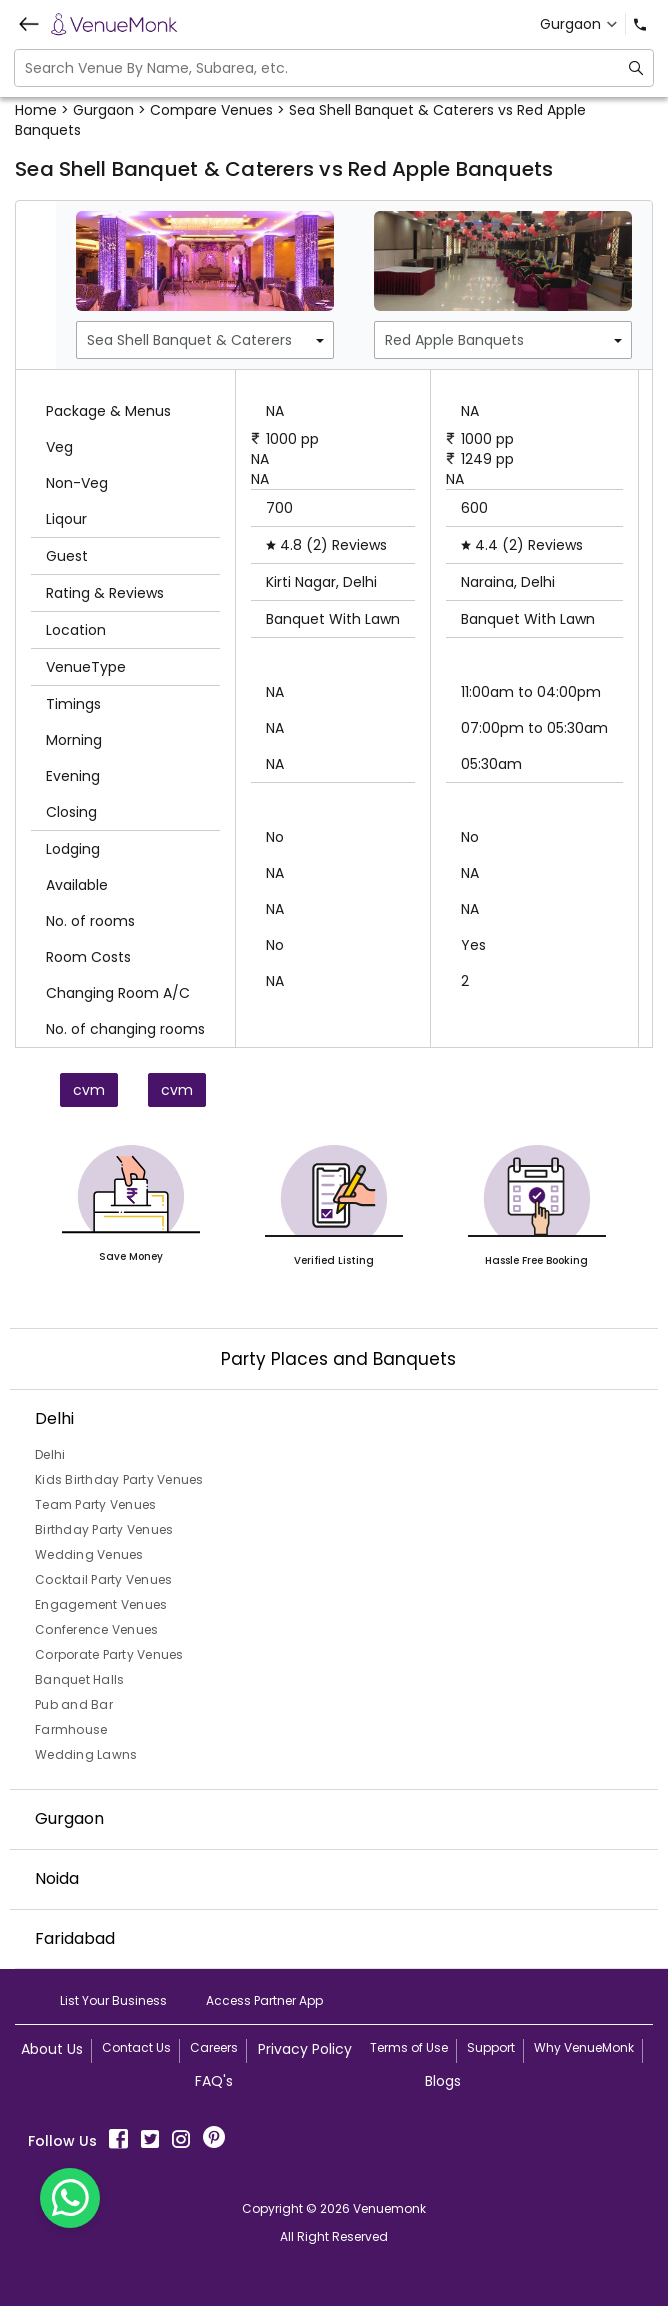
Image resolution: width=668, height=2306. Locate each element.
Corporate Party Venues (109, 1654)
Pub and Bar (74, 1704)
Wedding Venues (89, 1554)
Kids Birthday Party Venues (119, 1479)
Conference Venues (96, 1629)
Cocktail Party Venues (103, 1579)
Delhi (50, 1454)
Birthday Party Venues (104, 1529)
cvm (89, 1090)
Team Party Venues (95, 1504)
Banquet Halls (79, 1679)
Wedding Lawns (86, 1754)
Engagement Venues (101, 1604)
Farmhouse (71, 1729)
